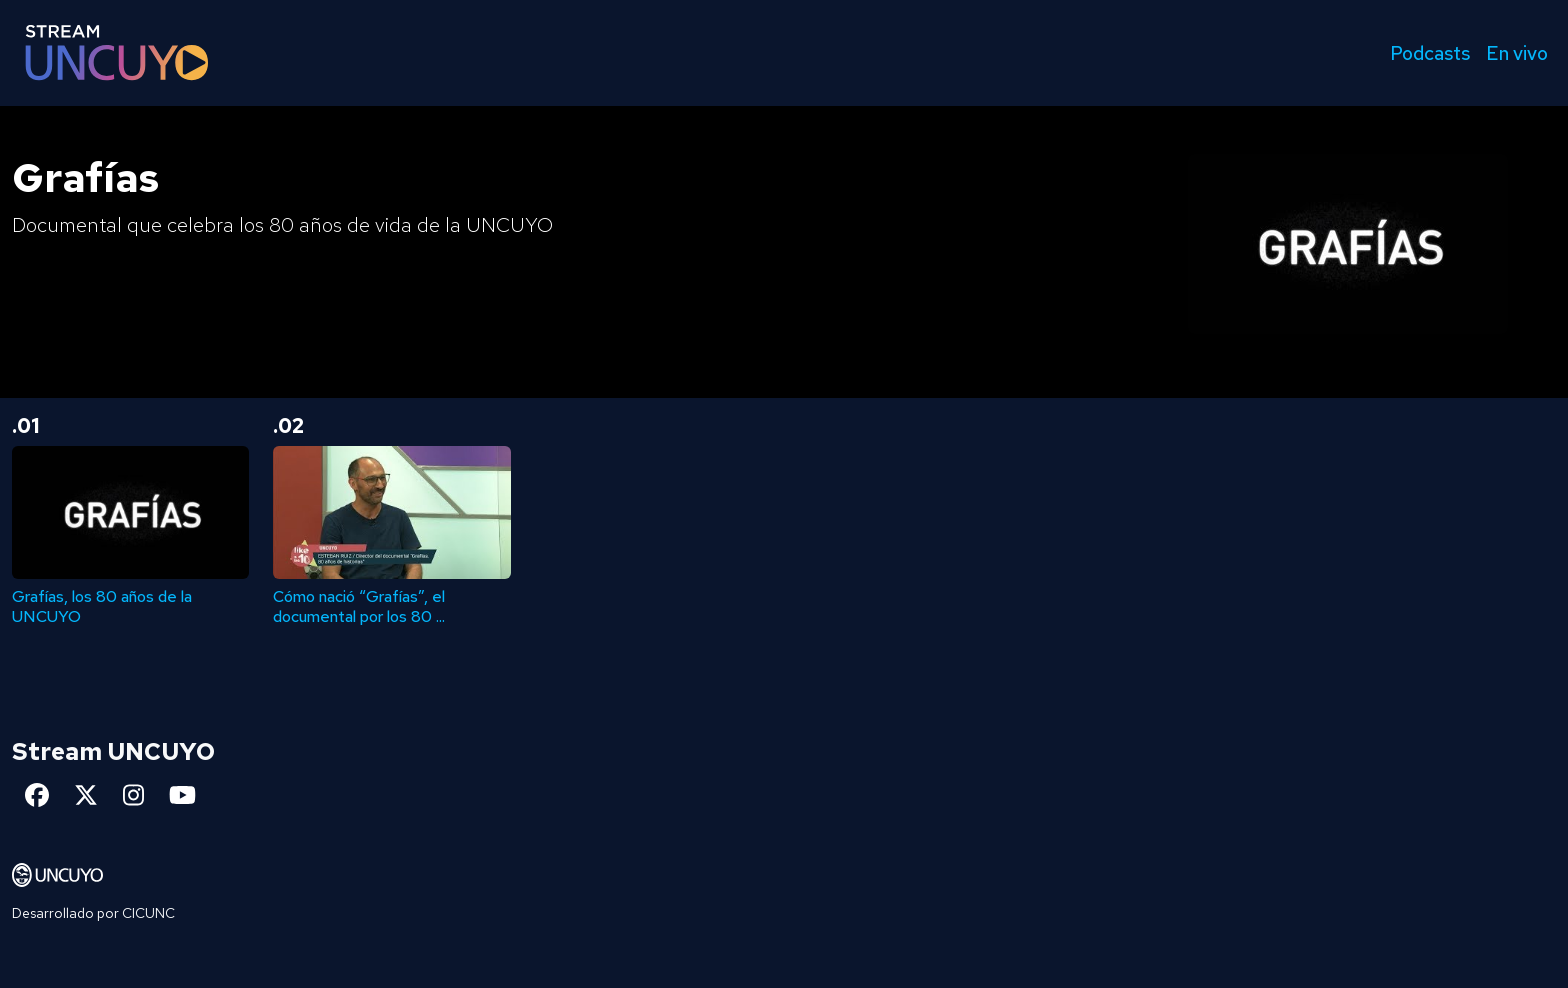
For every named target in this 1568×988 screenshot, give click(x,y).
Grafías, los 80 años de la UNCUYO (102, 606)
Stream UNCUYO (113, 751)
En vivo (1517, 53)
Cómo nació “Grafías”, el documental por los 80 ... (359, 606)
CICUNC (148, 913)
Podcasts (1430, 53)
